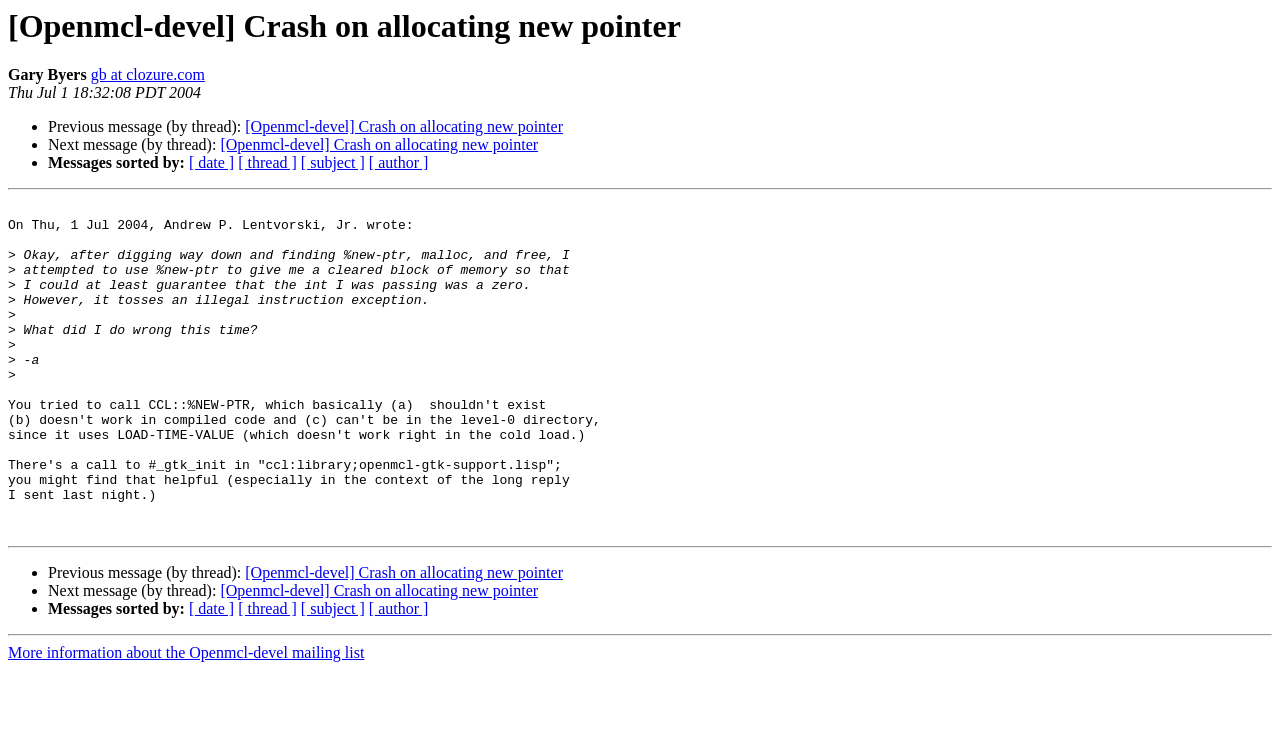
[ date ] (211, 162)
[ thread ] (267, 162)
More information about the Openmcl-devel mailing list (186, 718)
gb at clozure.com (148, 74)
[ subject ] (333, 162)
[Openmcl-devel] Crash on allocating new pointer (404, 126)
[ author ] (399, 162)
